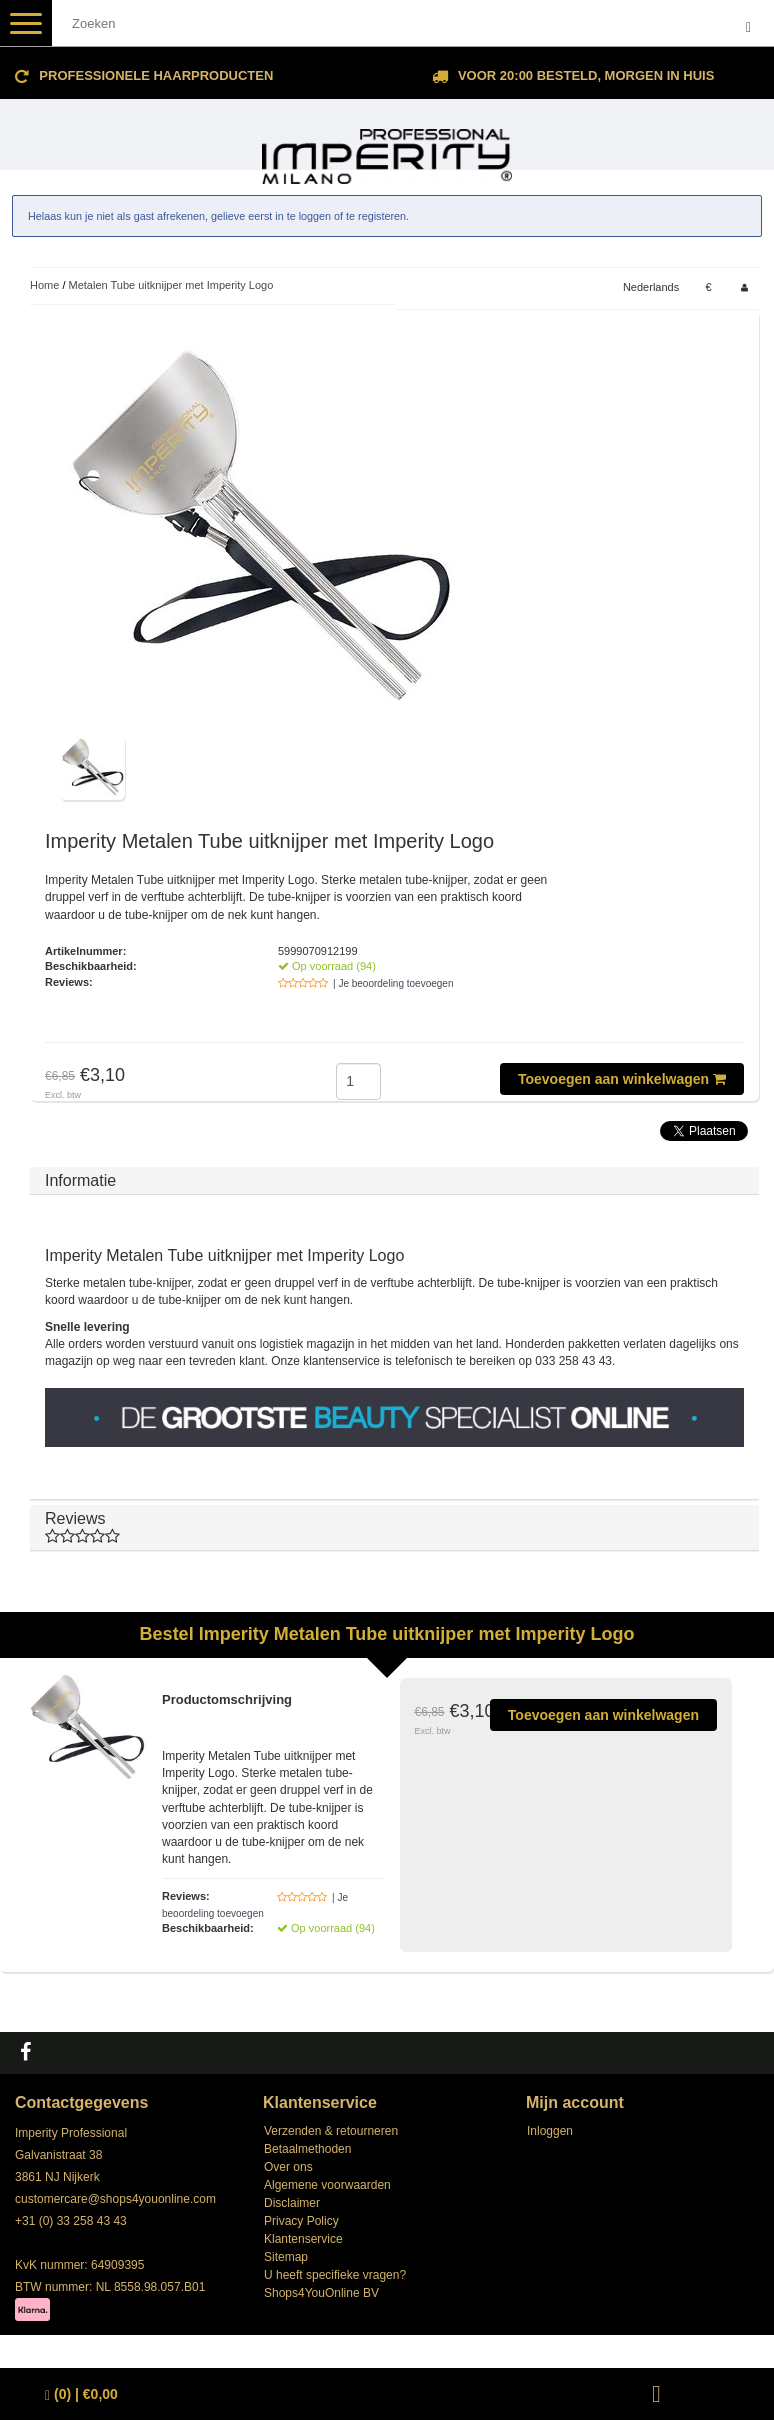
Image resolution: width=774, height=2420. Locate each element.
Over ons (288, 2167)
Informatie (80, 1180)
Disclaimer (292, 2203)
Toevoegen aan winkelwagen (622, 1079)
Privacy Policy (301, 2221)
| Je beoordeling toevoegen (393, 983)
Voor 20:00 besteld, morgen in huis (586, 75)
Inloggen (550, 2131)
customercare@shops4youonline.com (115, 2199)
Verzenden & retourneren (331, 2131)
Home (44, 285)
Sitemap (286, 2257)
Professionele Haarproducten (156, 75)
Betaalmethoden (307, 2149)
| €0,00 (81, 2394)
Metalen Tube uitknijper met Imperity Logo (171, 285)
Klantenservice (303, 2239)
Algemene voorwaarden (327, 2185)
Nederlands (651, 287)
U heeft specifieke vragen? (335, 2275)
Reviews (394, 1527)
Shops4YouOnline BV (321, 2293)
